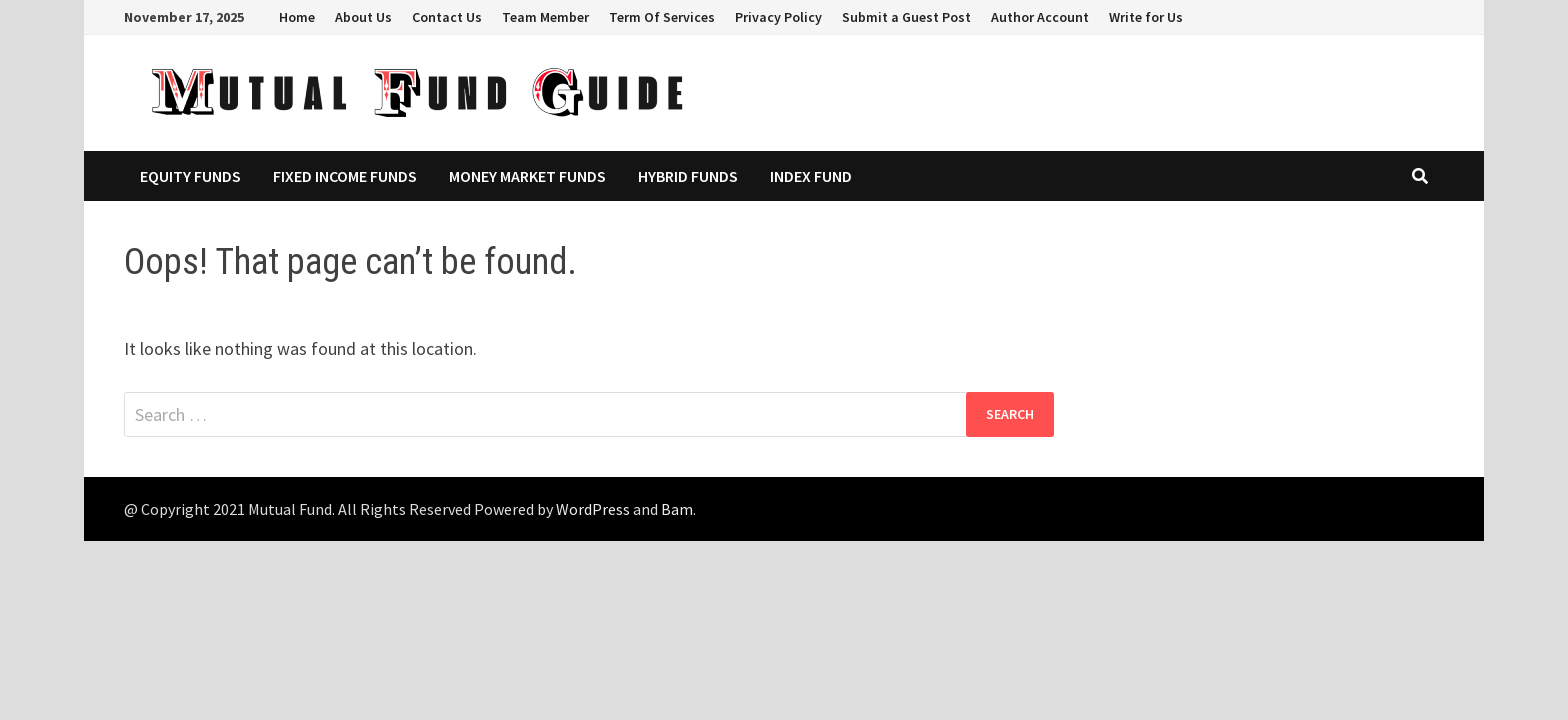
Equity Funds (190, 176)
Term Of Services (662, 17)
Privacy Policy (778, 17)
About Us (363, 17)
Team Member (545, 17)
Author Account (1040, 17)
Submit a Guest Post (906, 17)
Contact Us (447, 17)
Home (297, 17)
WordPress (593, 509)
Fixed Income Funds (345, 176)
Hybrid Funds (688, 176)
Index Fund (811, 176)
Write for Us (1146, 17)
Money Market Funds (527, 176)
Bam (677, 509)
